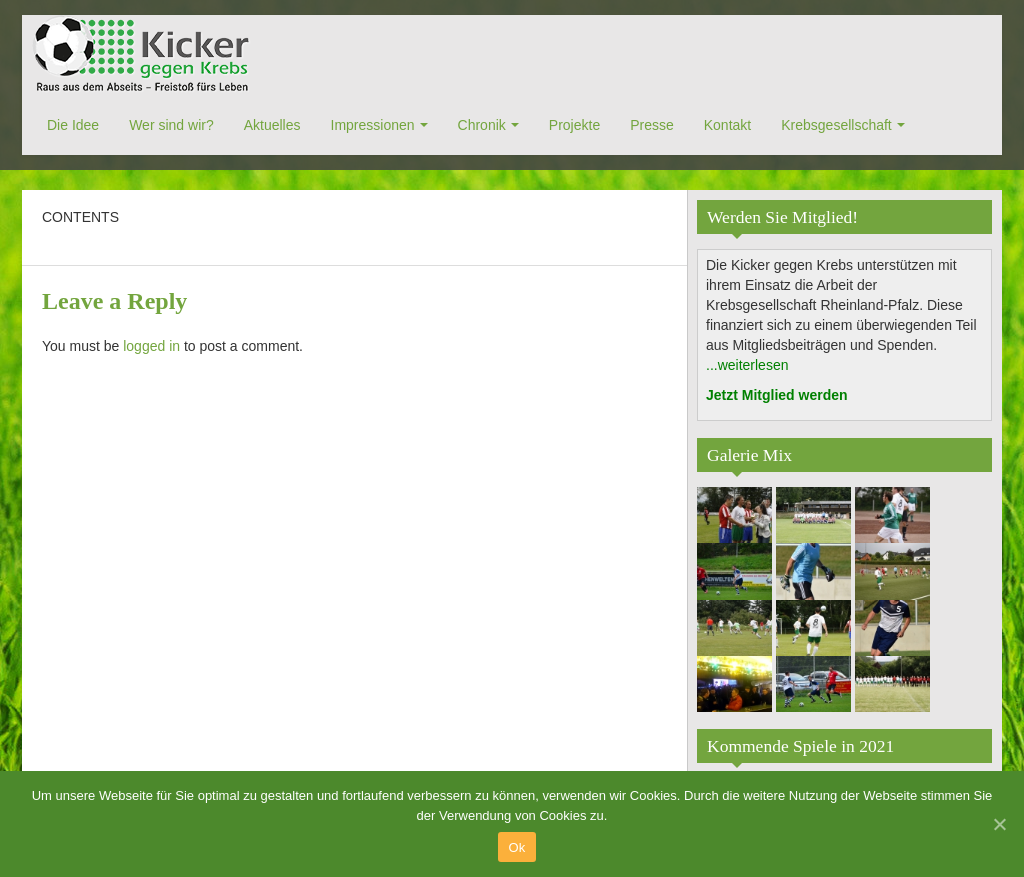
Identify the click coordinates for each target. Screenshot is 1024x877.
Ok (516, 847)
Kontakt (727, 125)
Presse (652, 125)
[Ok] (999, 824)
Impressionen (373, 125)
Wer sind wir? (171, 125)
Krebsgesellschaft (836, 125)
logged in (151, 346)
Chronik (482, 125)
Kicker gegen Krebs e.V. (144, 55)
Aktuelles (272, 125)
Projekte (574, 125)
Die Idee (73, 125)
